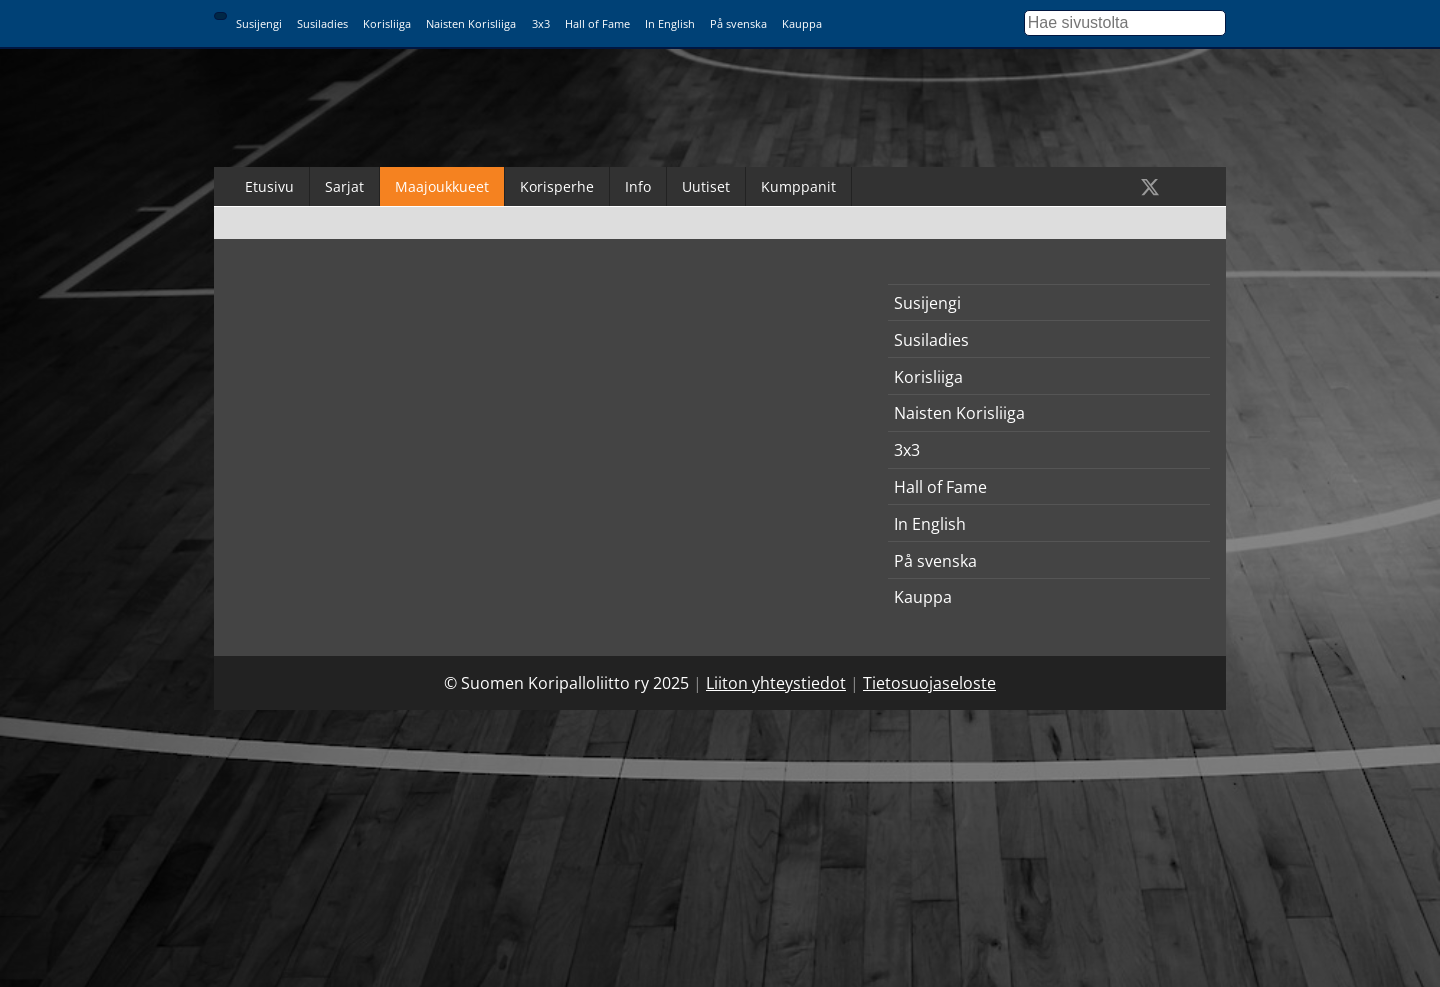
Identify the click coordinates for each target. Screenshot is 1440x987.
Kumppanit (798, 186)
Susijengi (259, 23)
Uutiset (706, 186)
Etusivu (269, 186)
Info (638, 186)
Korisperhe (557, 186)
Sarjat (344, 186)
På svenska (738, 23)
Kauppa (802, 23)
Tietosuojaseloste (929, 683)
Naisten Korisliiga (471, 23)
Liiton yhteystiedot (776, 683)
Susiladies (322, 23)
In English (670, 23)
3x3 (541, 23)
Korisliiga (387, 23)
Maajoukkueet (442, 186)
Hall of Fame (597, 23)
